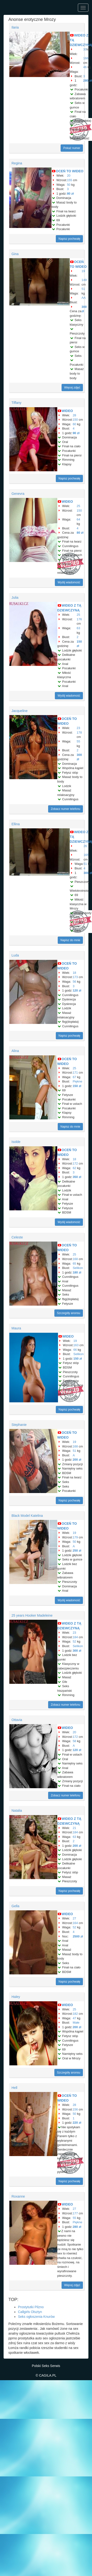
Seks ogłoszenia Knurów (36, 2317)
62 (74, 1168)
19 (83, 271)
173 (75, 977)
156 (75, 2109)
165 (86, 855)
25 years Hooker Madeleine (32, 1615)
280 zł (87, 80)
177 (75, 2213)
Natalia (17, 1810)
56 (74, 981)
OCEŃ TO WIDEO (69, 171)
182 (75, 2013)
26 (85, 846)
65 (74, 1263)
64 (78, 519)
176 (79, 619)
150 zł (77, 1086)
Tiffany (16, 403)
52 (74, 1641)
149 (84, 280)
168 (75, 1259)
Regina (17, 163)
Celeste (17, 1237)
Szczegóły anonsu (68, 1313)
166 (85, 58)
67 (74, 1077)
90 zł (76, 433)
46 (84, 67)
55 (78, 741)
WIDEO (67, 411)
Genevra (18, 494)
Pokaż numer (71, 148)
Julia (15, 597)
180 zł (77, 1272)
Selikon (78, 1268)
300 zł (77, 1650)
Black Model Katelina (27, 1516)
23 (78, 728)
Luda (15, 955)
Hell (14, 2088)
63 (78, 628)
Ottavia (17, 1720)
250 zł (77, 1550)
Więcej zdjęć (72, 387)
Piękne (77, 1081)
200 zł (77, 1459)
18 (74, 972)
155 (69, 180)
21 (74, 1828)
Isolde (16, 1142)
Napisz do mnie (70, 940)
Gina (15, 254)
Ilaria (15, 27)
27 (74, 1918)
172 (75, 1163)
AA (83, 297)
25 (78, 506)
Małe (76, 2022)
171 (75, 1072)
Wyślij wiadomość (69, 582)
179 (75, 1537)
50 (68, 184)
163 (76, 1345)
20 (68, 175)
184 (75, 1637)
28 (74, 415)
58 (74, 1741)
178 (79, 732)
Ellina (16, 824)
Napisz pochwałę (69, 238)
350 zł (77, 1177)
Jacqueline (20, 711)
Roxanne (18, 2196)
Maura (16, 1328)
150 (75, 419)
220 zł (77, 2122)
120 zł (77, 990)
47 (74, 2018)
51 (83, 289)
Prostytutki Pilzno (31, 2307)
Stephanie (19, 1425)
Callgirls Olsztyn (30, 2312)
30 (84, 49)
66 (75, 1349)
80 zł (70, 193)
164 (75, 1923)
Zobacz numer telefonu (65, 809)
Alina (15, 1051)
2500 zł (78, 1936)
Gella (15, 1906)
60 (74, 424)
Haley (16, 1997)
